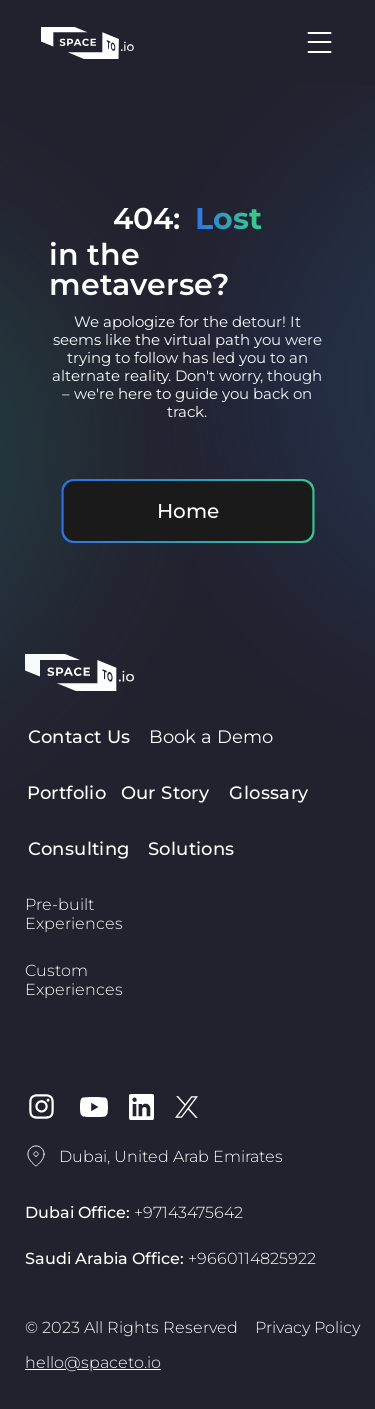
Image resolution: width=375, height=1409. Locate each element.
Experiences (74, 923)
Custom (56, 970)
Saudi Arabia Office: (170, 1258)
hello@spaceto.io (93, 1362)
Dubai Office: (134, 1212)
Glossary (268, 793)
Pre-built (59, 904)
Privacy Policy (307, 1327)
